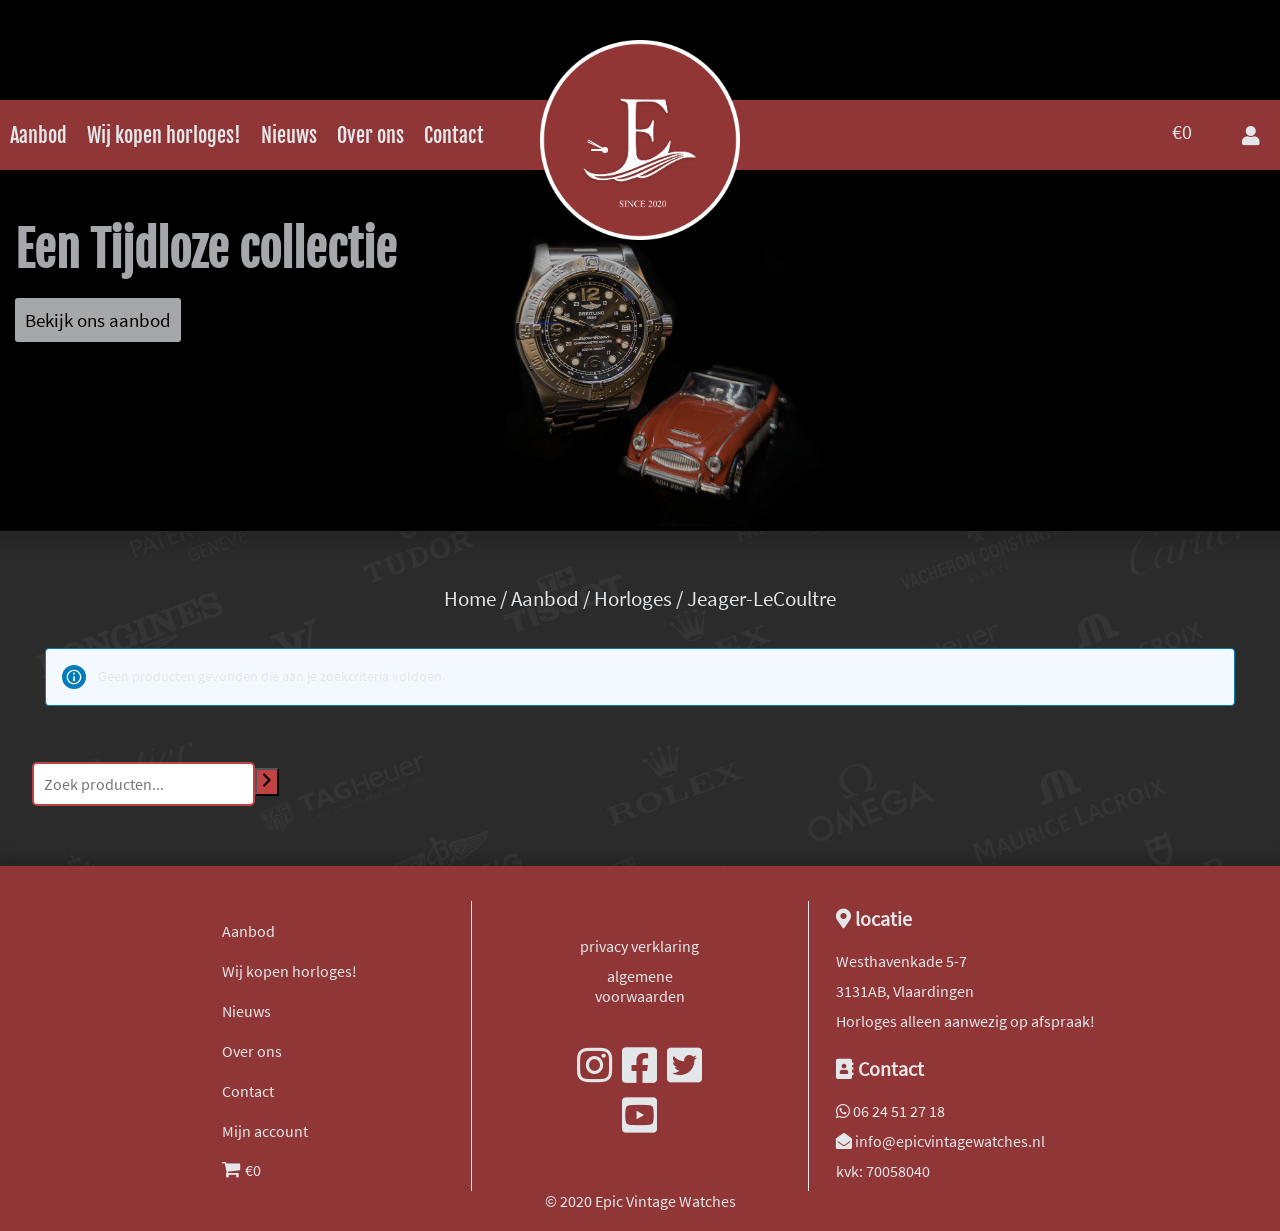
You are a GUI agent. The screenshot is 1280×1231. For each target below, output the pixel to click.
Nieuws (289, 135)
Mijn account (265, 1131)
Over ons (370, 135)
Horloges (633, 599)
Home (470, 599)
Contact (454, 135)
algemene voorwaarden (640, 986)
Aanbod (38, 135)
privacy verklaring (639, 946)
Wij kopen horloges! (164, 135)
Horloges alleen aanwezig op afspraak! (965, 1021)
